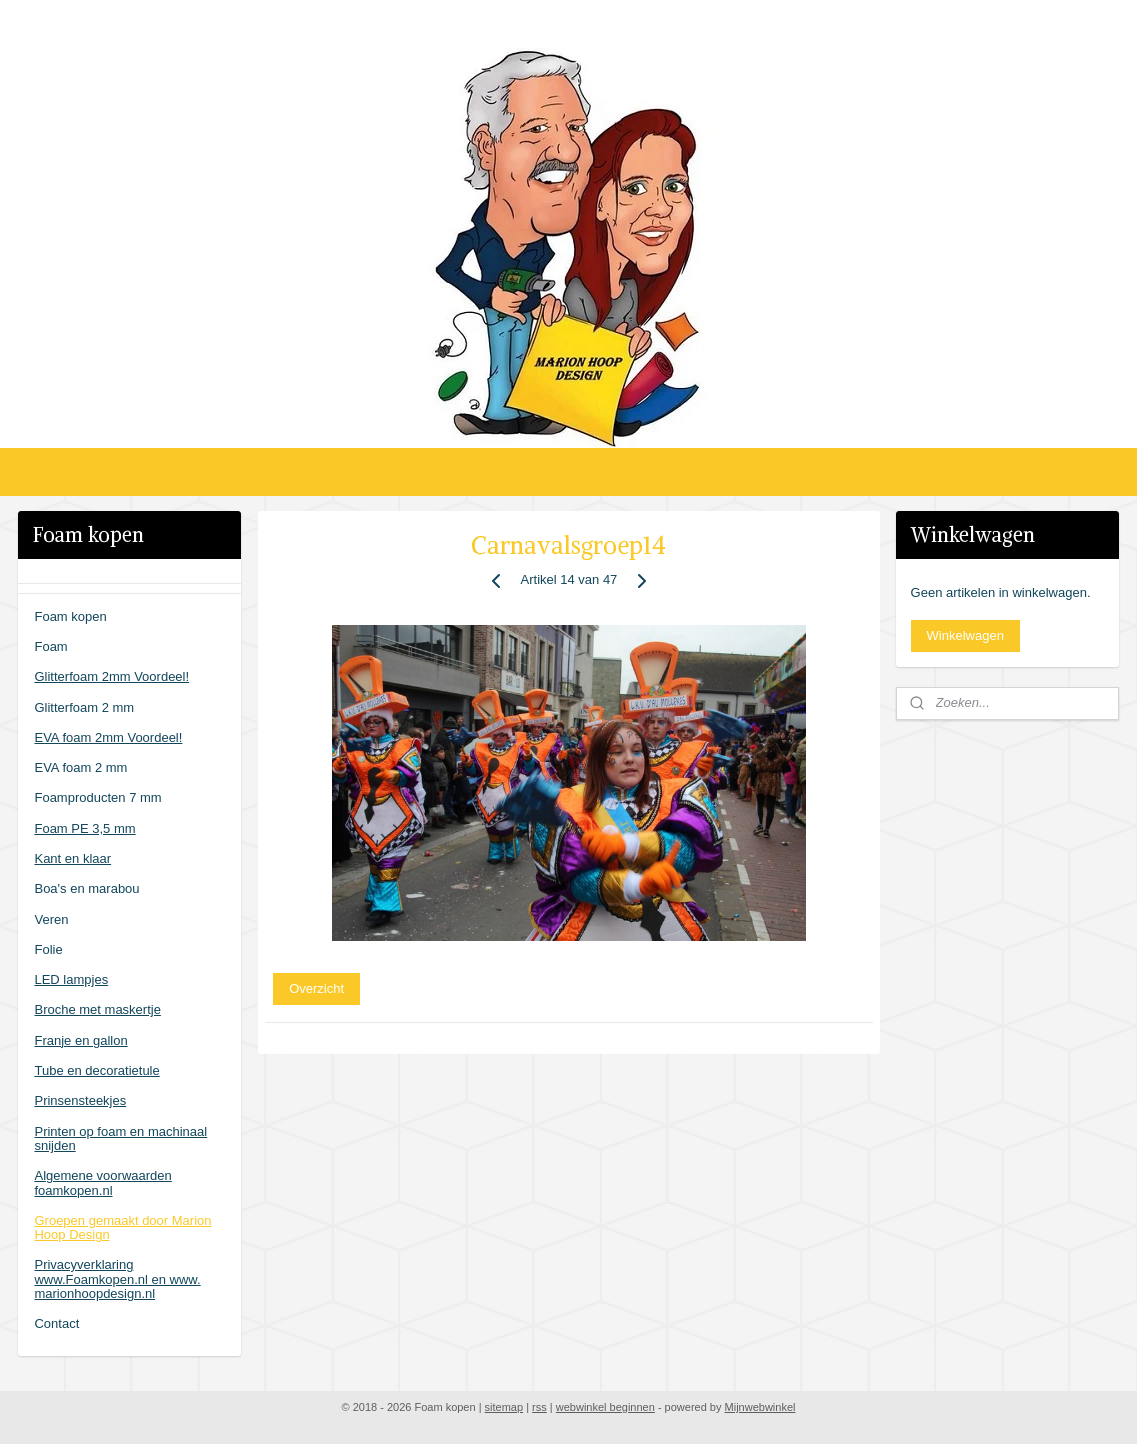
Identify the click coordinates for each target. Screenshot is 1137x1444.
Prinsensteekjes (80, 1100)
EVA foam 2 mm (80, 767)
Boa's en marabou (86, 888)
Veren (51, 919)
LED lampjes (71, 979)
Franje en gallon (80, 1040)
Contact (56, 1323)
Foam (50, 646)
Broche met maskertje (97, 1009)
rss (539, 1407)
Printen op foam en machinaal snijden (120, 1138)
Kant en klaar (72, 858)
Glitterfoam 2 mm (84, 707)
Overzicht (316, 988)
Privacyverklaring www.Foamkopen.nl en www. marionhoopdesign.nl (117, 1279)
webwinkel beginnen (605, 1407)
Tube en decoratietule (96, 1070)
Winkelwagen (965, 635)
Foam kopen (70, 616)
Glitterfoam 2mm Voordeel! (111, 676)
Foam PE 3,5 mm (84, 828)
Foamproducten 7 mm (97, 797)
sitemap (504, 1407)
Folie (48, 949)
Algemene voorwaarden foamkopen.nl (102, 1182)
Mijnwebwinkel (760, 1407)
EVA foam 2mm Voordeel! (108, 737)
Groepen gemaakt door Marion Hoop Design (122, 1227)
